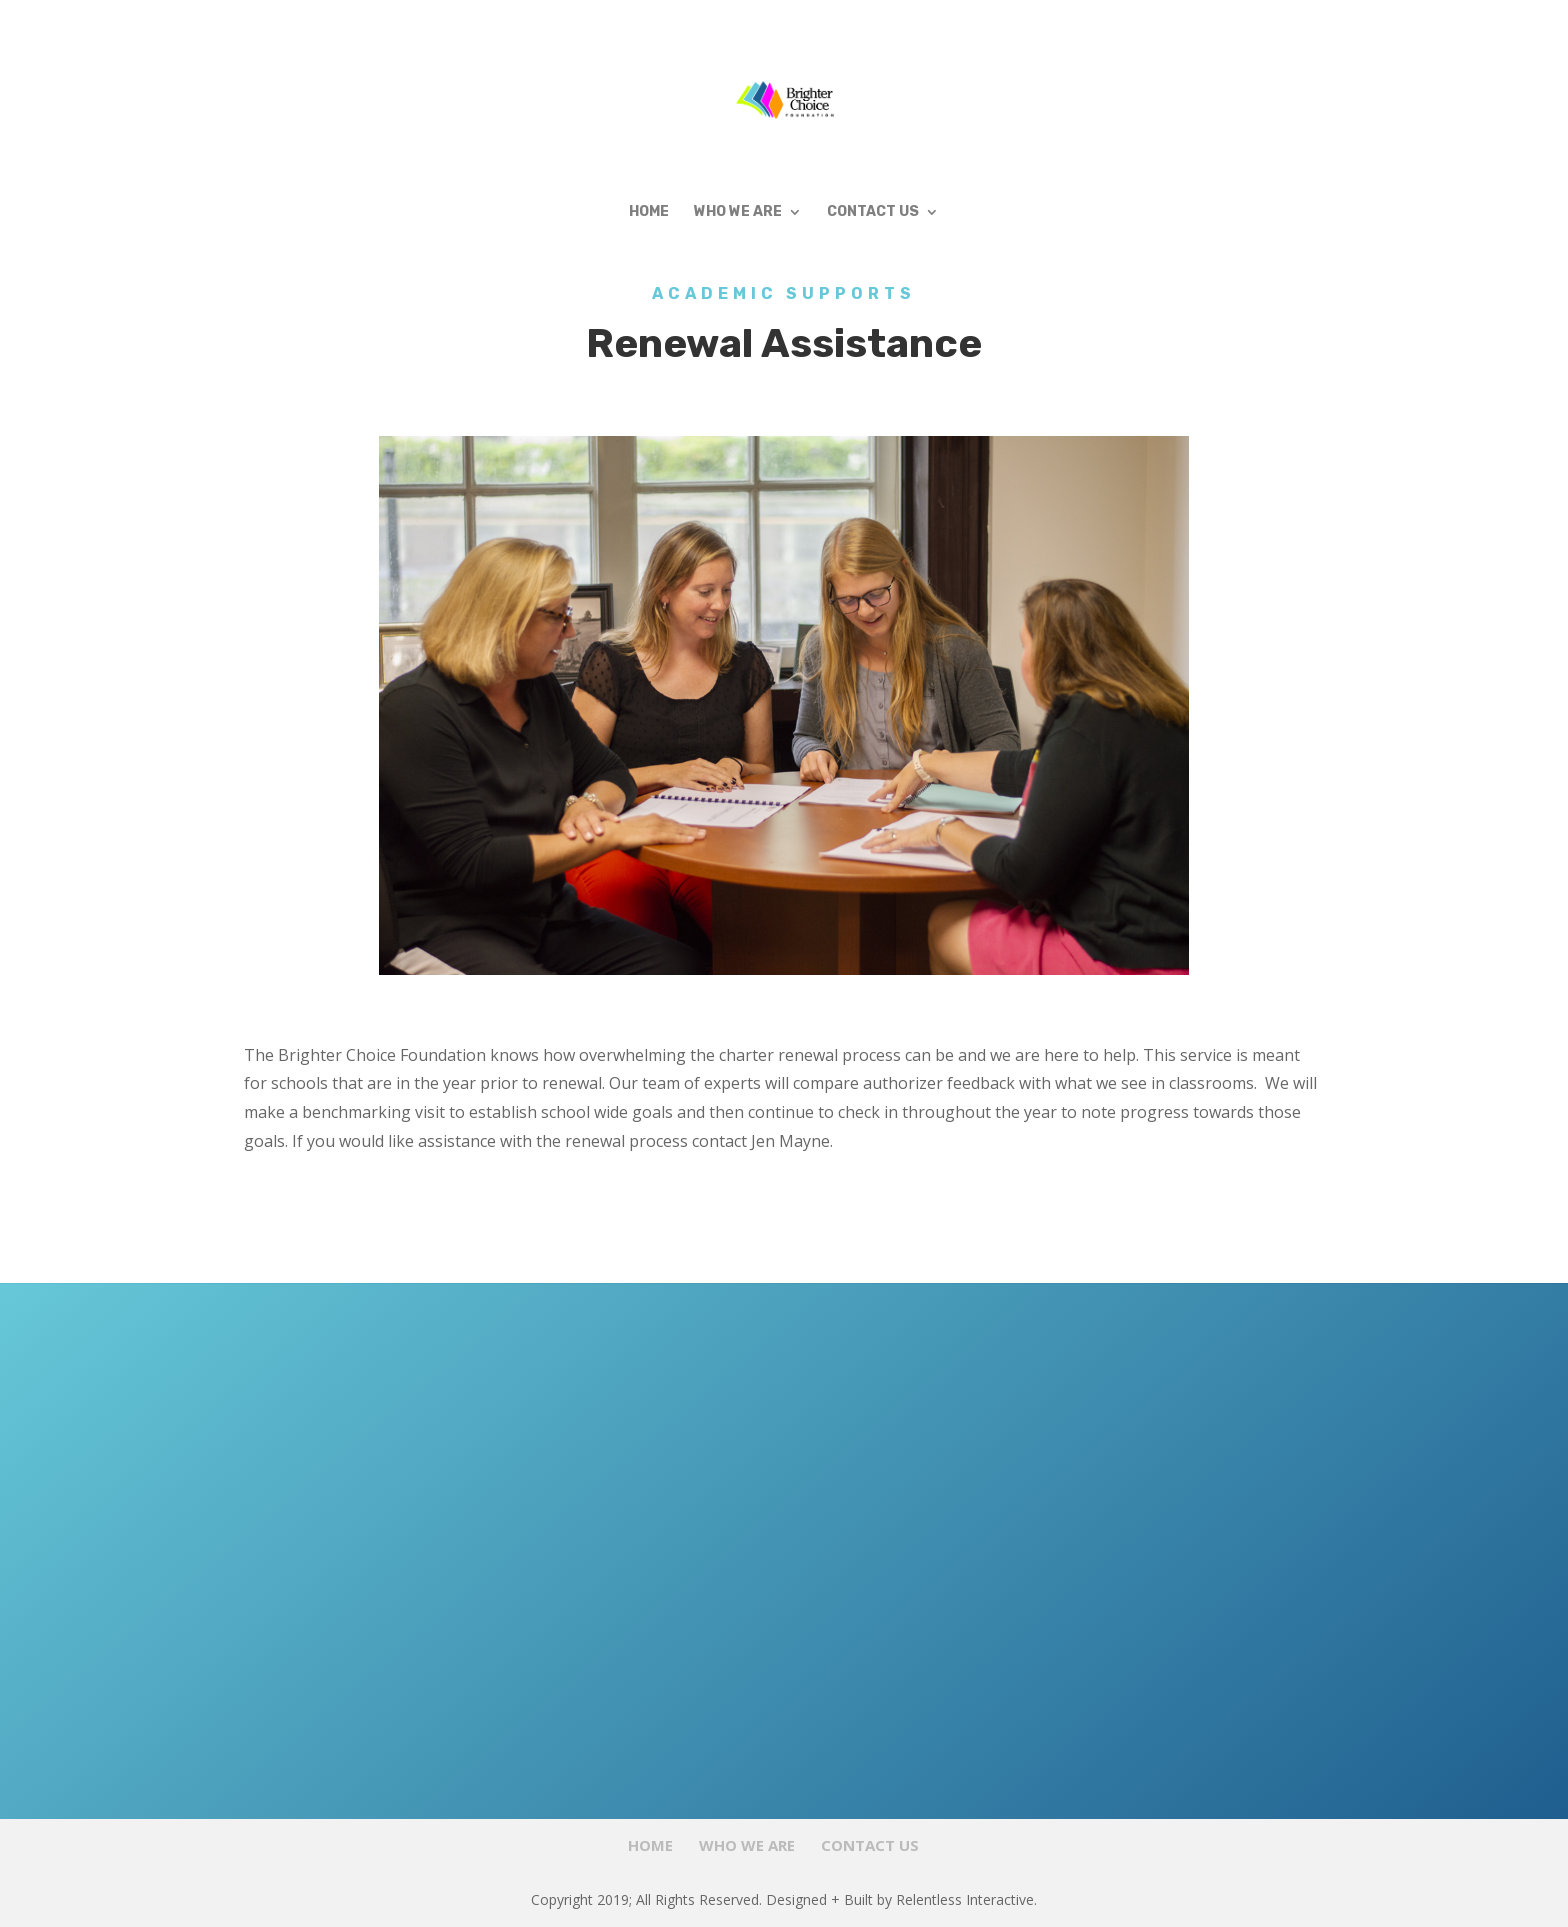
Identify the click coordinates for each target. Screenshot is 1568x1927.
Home (649, 212)
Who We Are (738, 212)
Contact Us (873, 212)
